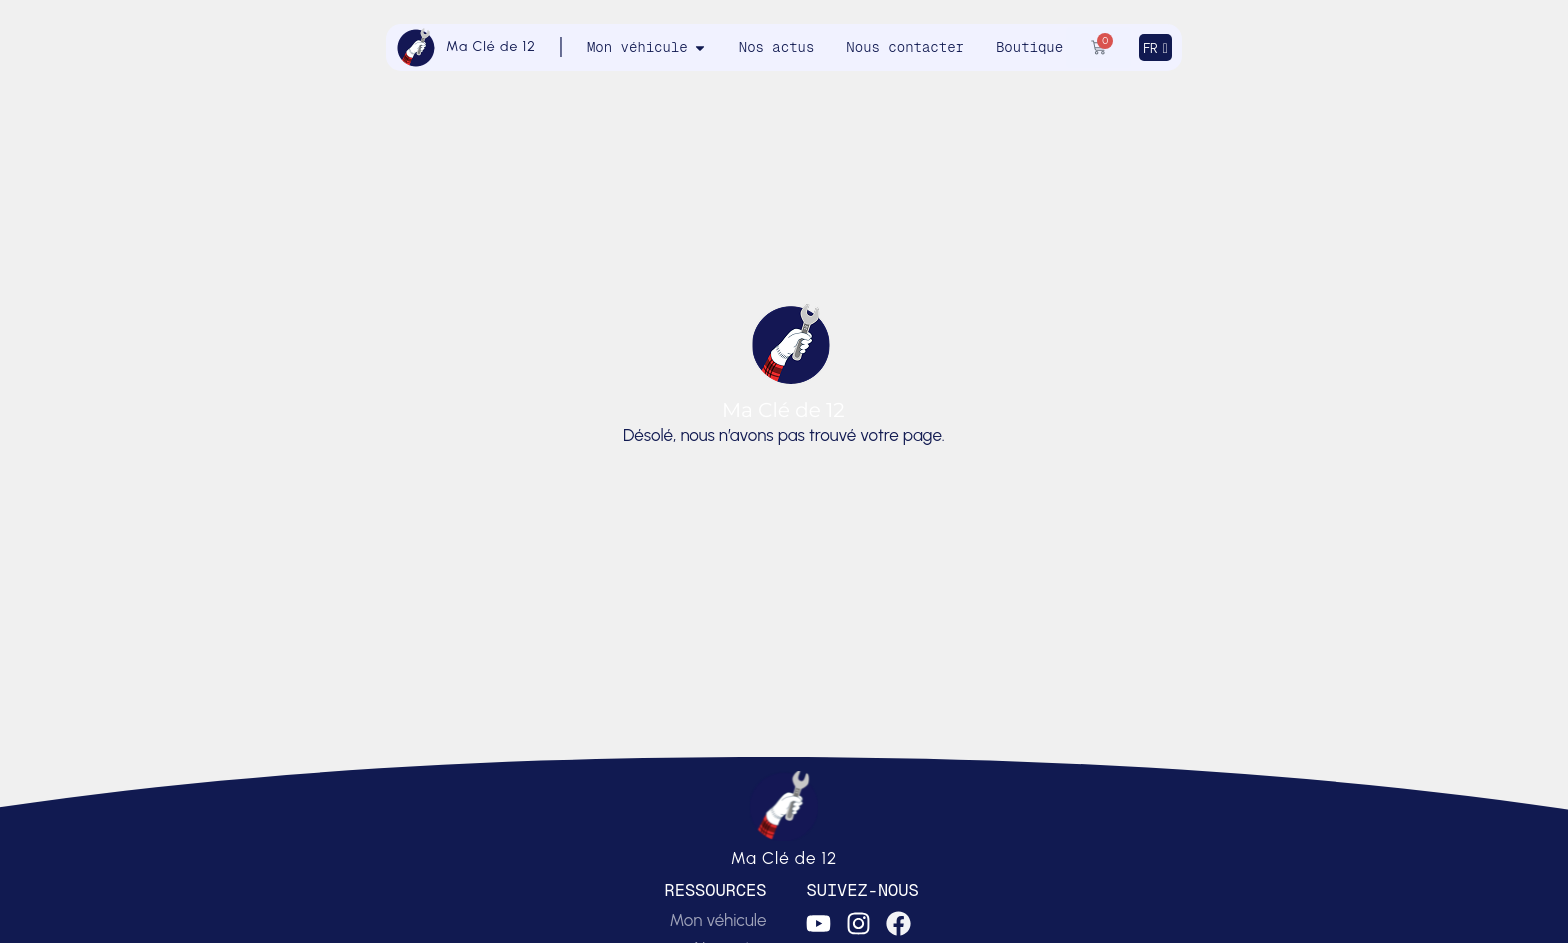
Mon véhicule (717, 920)
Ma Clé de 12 (491, 46)
